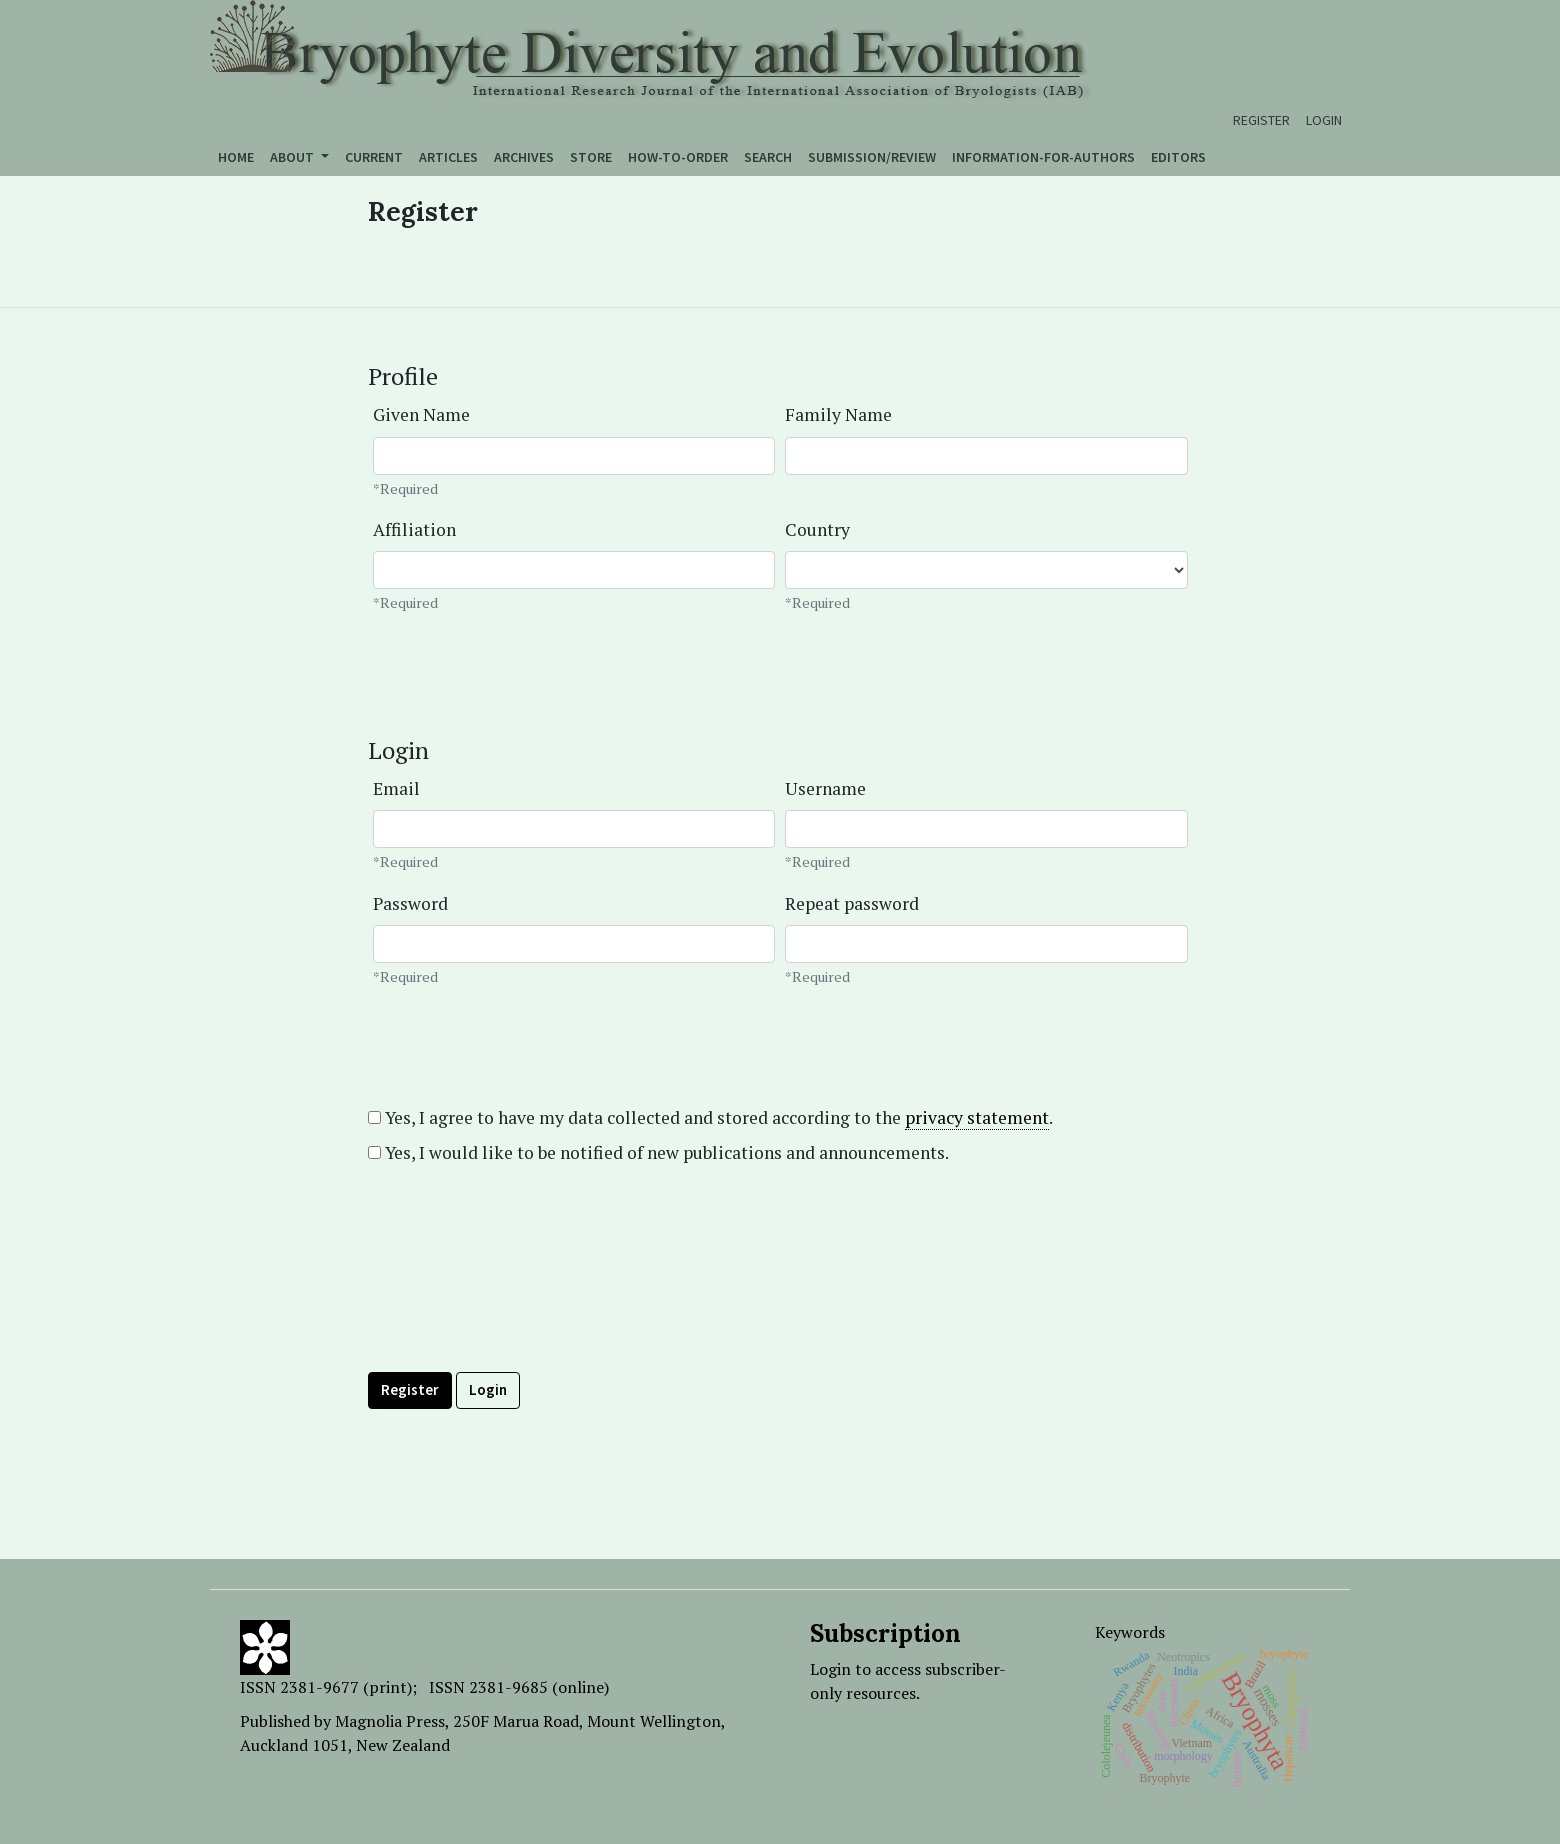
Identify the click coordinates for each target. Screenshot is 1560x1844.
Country (817, 529)
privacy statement (977, 1117)
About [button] (293, 157)
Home (236, 157)
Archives (524, 157)
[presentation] (520, 1313)
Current (374, 157)
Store (591, 157)
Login (1324, 120)
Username (825, 788)
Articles (448, 157)
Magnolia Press (390, 1721)
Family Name (838, 414)
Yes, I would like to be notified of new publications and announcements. (658, 1152)
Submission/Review (872, 157)
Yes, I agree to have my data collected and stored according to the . (710, 1118)
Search (768, 157)
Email (396, 788)
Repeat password (852, 903)
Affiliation (414, 529)
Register (1261, 120)
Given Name (421, 414)
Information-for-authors (1043, 157)
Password (410, 903)
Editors (1178, 157)
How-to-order (678, 157)
